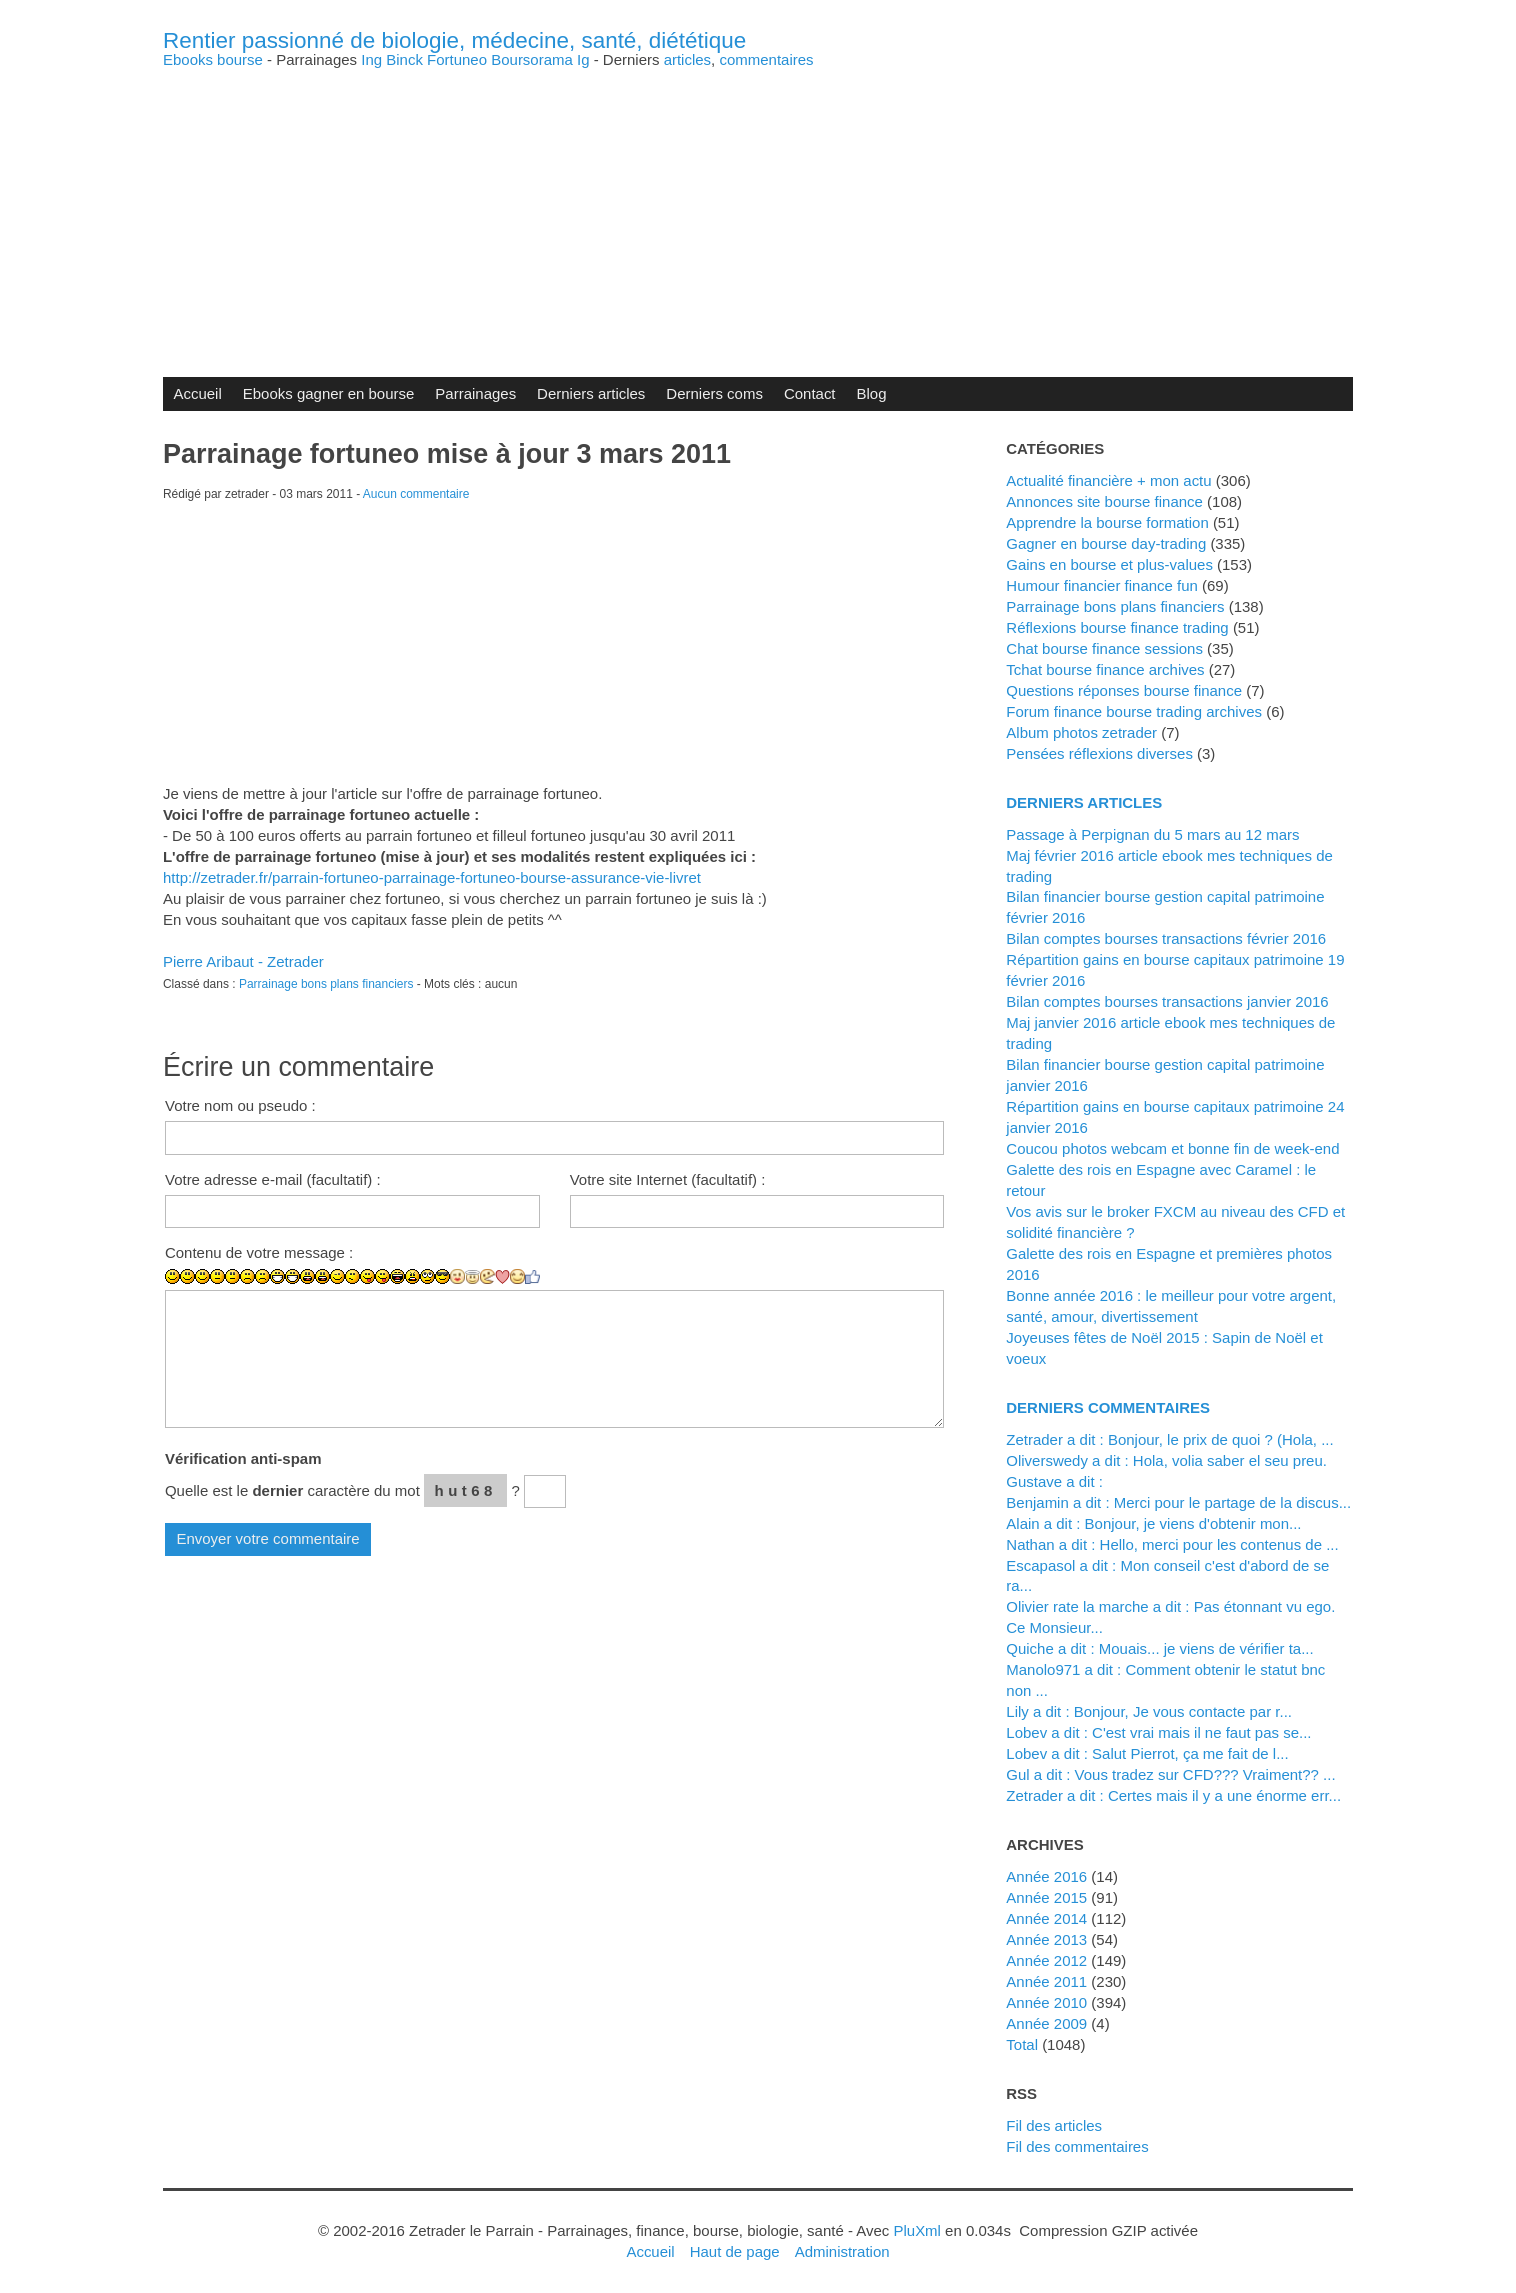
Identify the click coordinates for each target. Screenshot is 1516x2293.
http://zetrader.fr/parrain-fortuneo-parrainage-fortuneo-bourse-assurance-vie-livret (432, 877)
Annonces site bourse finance (1104, 501)
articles (687, 59)
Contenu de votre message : (259, 1252)
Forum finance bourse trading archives (1134, 711)
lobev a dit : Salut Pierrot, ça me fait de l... (1147, 1753)
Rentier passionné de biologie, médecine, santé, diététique (454, 40)
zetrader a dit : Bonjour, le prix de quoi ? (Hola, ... (1169, 1439)
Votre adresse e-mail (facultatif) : (273, 1179)
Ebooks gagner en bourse (329, 393)
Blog (872, 393)
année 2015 (1046, 1897)
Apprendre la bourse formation (1107, 522)
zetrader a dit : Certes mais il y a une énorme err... (1173, 1795)
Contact (810, 393)
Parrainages (475, 393)
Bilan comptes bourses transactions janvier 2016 (1167, 1001)
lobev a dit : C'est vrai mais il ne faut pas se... (1158, 1732)
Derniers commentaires (1108, 1407)
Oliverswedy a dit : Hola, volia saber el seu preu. (1166, 1460)
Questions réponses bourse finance (1124, 690)
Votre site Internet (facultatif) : (668, 1179)
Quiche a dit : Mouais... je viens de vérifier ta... (1159, 1648)
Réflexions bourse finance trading (1117, 627)
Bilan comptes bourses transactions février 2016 (1166, 938)
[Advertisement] (758, 207)
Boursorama (532, 59)
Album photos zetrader (1081, 732)
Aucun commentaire (416, 494)
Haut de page (735, 2251)
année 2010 (1046, 2002)
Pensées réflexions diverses (1099, 753)
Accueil (197, 393)
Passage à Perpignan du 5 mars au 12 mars (1152, 834)
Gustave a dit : (1054, 1481)
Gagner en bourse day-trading (1106, 543)
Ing (371, 59)
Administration (842, 2251)
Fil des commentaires (1077, 2146)
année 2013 (1046, 1939)
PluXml (916, 2230)
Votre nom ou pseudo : (240, 1105)
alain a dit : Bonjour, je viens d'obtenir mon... (1153, 1523)
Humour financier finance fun (1102, 585)
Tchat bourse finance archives (1105, 669)
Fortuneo (457, 59)
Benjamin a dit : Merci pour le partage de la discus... (1178, 1502)
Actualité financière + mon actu (1108, 480)
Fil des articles (1054, 2125)
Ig (583, 59)
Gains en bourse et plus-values (1109, 564)
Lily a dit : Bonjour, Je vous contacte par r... (1149, 1711)
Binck (404, 59)
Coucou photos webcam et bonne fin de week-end (1172, 1148)
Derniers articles (591, 393)
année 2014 (1046, 1918)
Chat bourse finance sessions (1104, 648)
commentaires (766, 59)
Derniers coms (714, 393)
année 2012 (1046, 1960)
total (1024, 2044)
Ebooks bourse (213, 59)
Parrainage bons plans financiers (326, 984)
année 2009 (1046, 2023)
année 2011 (1046, 1981)
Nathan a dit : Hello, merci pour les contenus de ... (1172, 1544)
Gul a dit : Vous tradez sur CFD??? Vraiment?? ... (1170, 1774)
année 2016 (1046, 1876)
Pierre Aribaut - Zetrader (243, 961)
